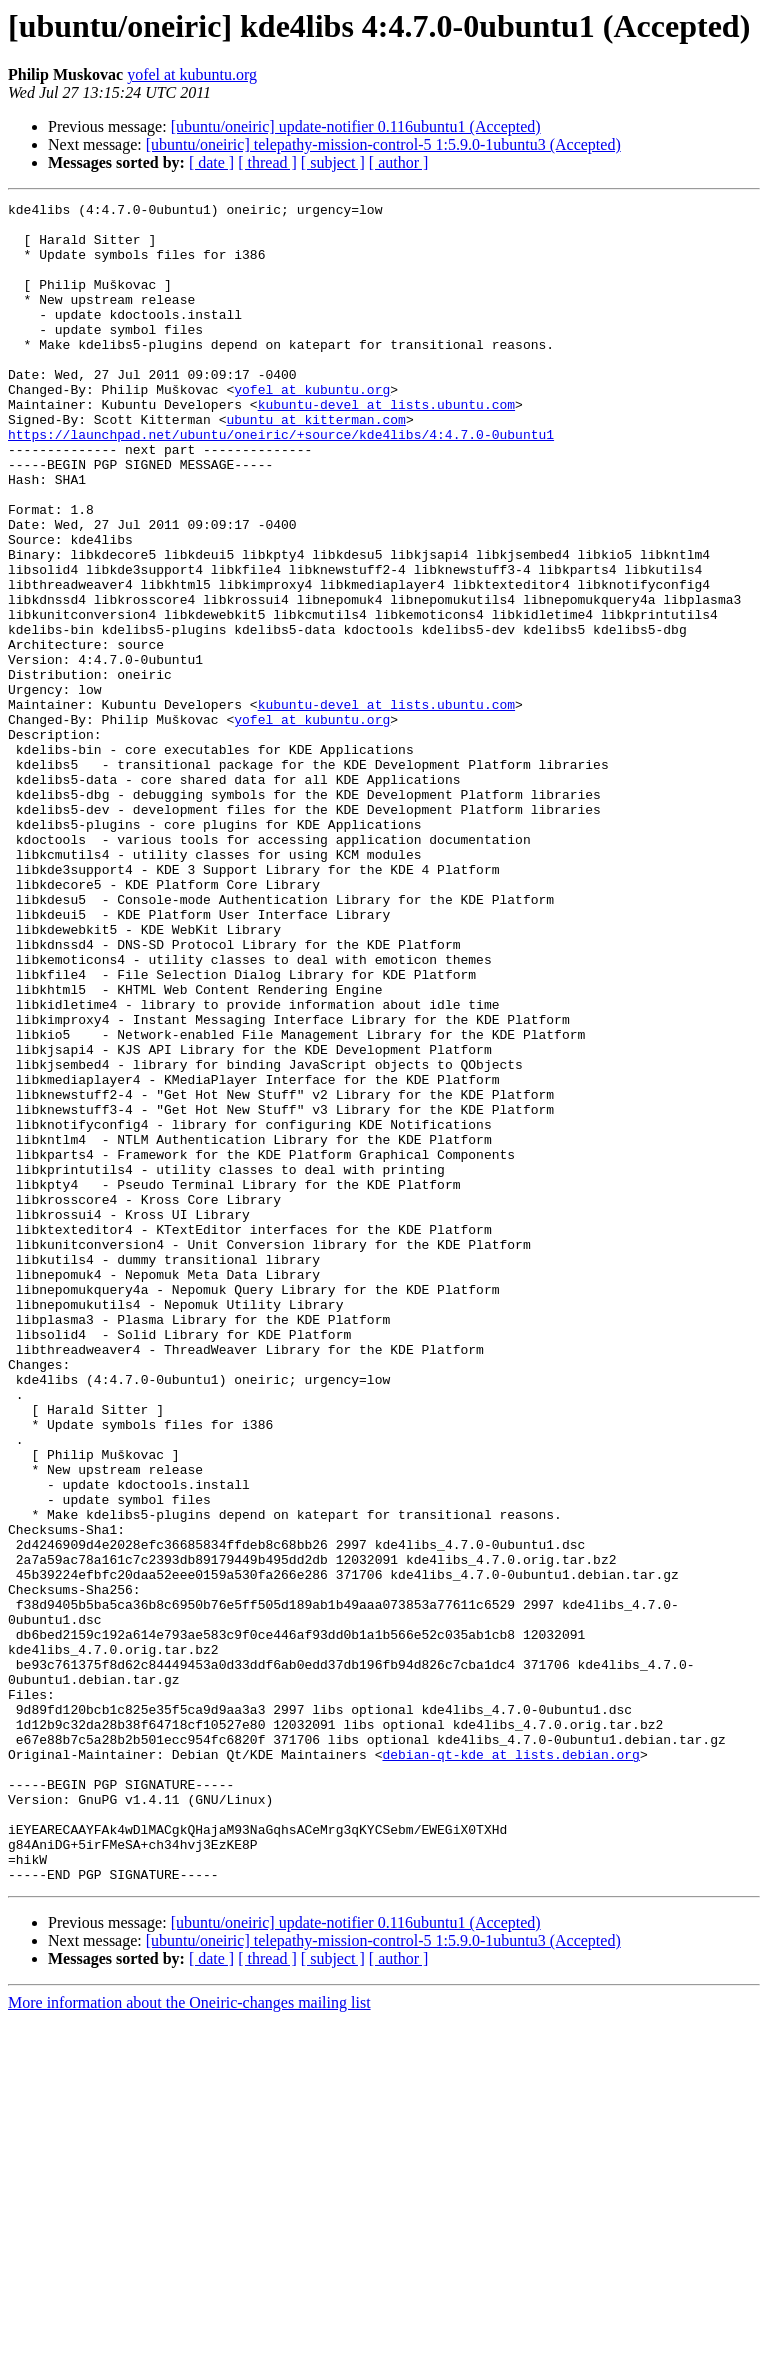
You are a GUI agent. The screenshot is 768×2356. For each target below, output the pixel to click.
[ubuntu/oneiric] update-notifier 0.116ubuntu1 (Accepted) (356, 126)
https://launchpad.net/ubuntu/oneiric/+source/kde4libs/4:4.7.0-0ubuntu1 (281, 482)
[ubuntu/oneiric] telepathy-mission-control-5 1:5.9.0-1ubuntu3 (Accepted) (383, 144)
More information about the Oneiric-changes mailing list (189, 2338)
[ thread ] (267, 162)
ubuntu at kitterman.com (315, 464)
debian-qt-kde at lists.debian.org (510, 2066)
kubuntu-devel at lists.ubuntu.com (386, 446)
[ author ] (399, 162)
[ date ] (211, 162)
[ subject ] (333, 162)
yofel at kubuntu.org (192, 74)
